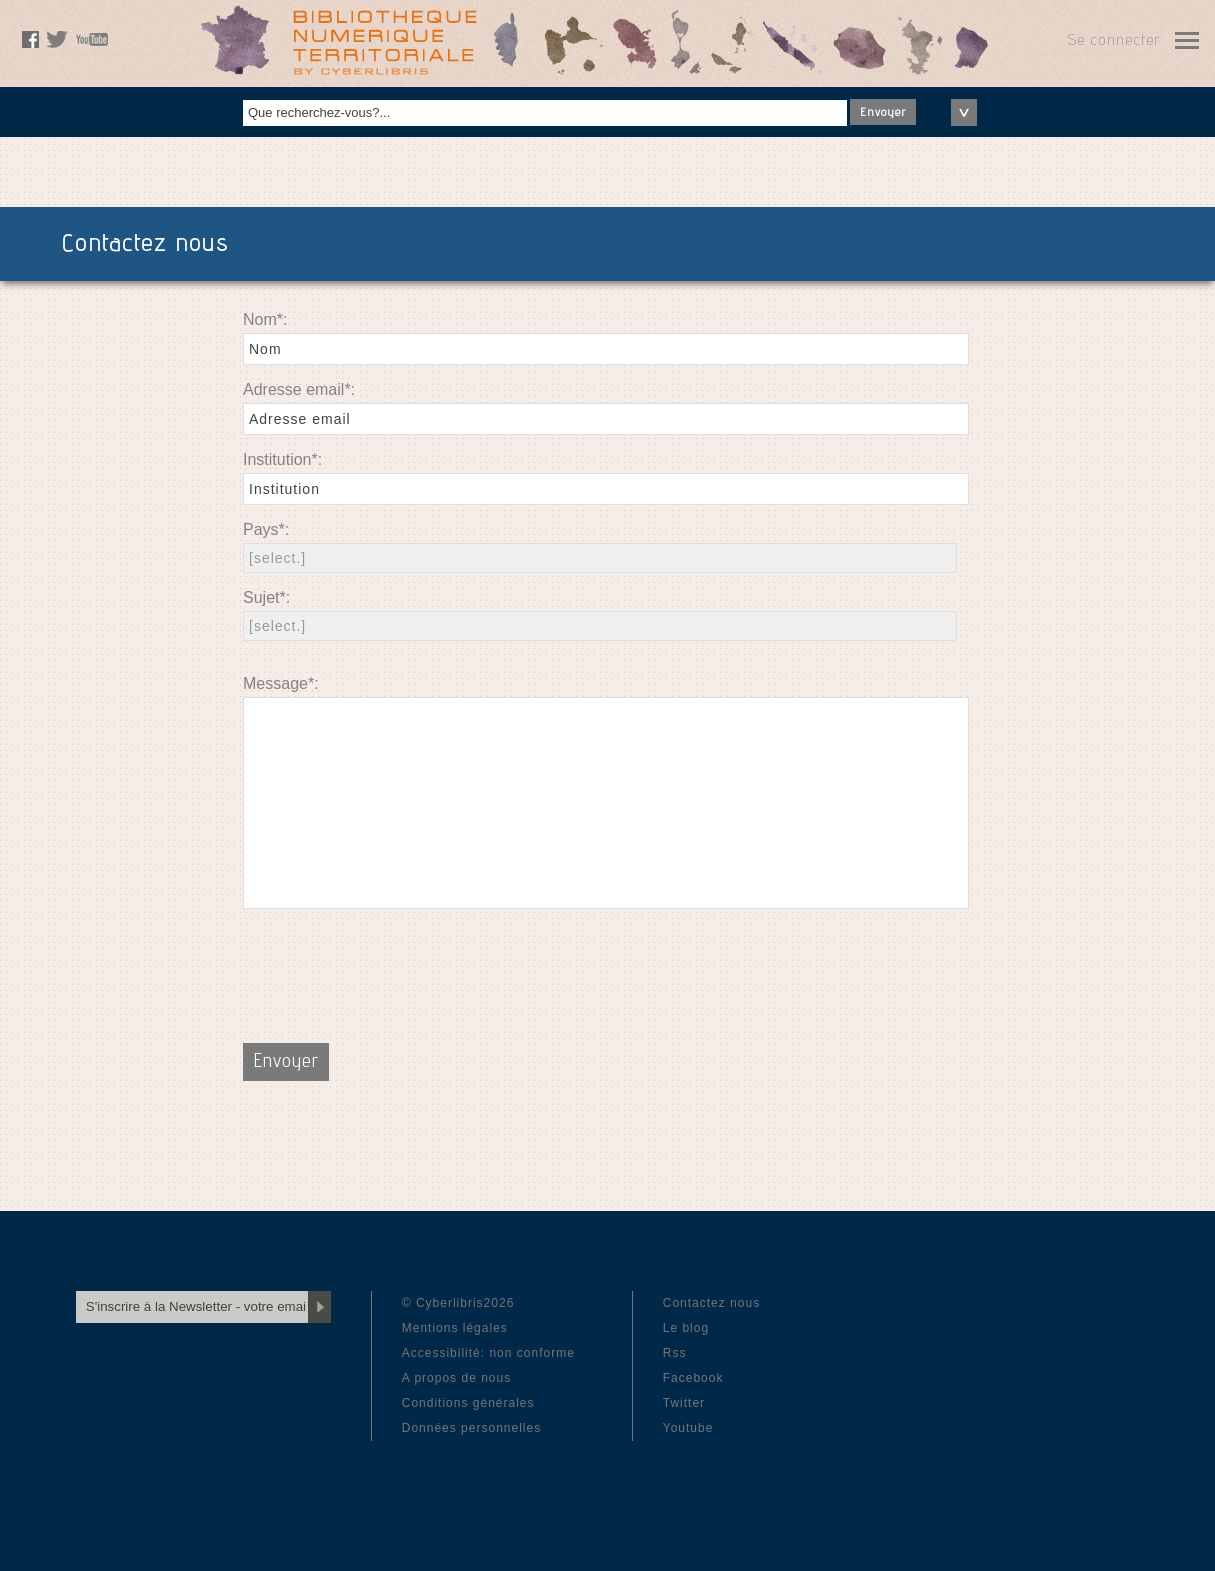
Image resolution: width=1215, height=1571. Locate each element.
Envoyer (883, 113)
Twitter (684, 1403)
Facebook (693, 1378)
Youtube (688, 1428)
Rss (675, 1353)
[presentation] (395, 964)
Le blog (686, 1328)
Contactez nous (711, 1303)
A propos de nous (456, 1378)
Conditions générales (468, 1403)
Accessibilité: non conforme (488, 1353)
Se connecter (1113, 42)
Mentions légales (455, 1328)
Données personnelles (471, 1428)
